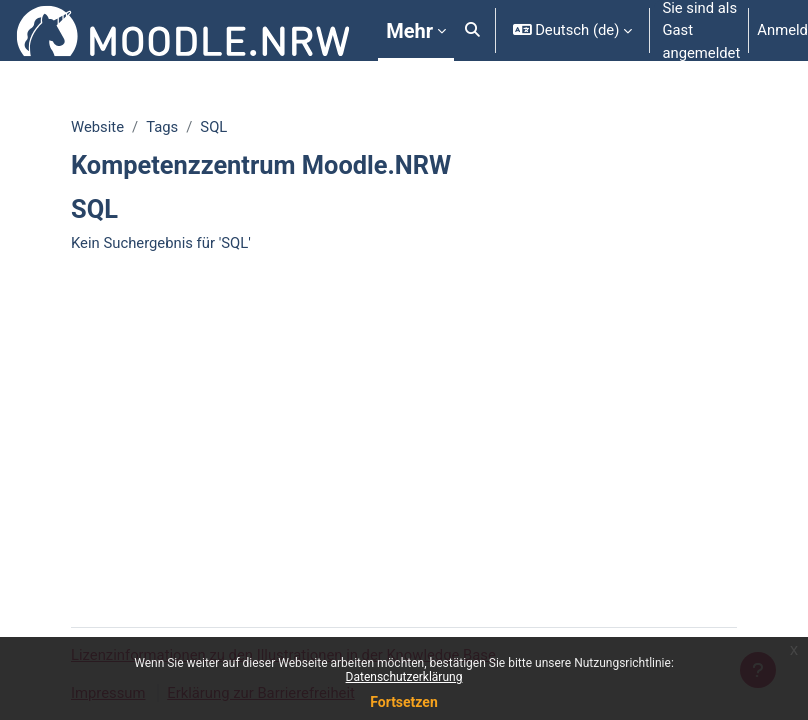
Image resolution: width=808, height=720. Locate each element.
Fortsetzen (404, 702)
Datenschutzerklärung (404, 677)
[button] (472, 30)
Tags (162, 127)
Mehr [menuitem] (409, 31)
